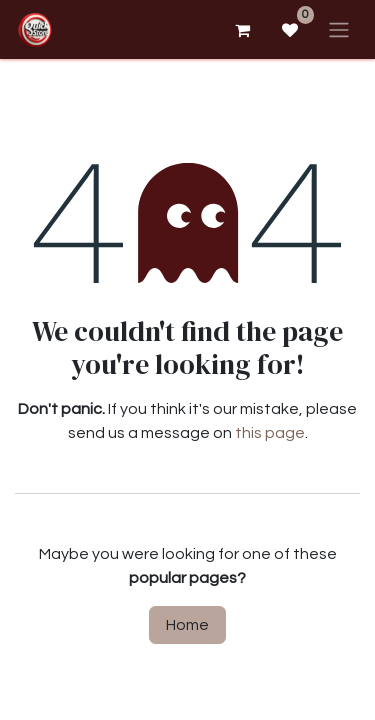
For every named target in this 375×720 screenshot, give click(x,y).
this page (270, 433)
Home (187, 625)
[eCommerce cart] (242, 30)
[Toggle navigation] (339, 29)
